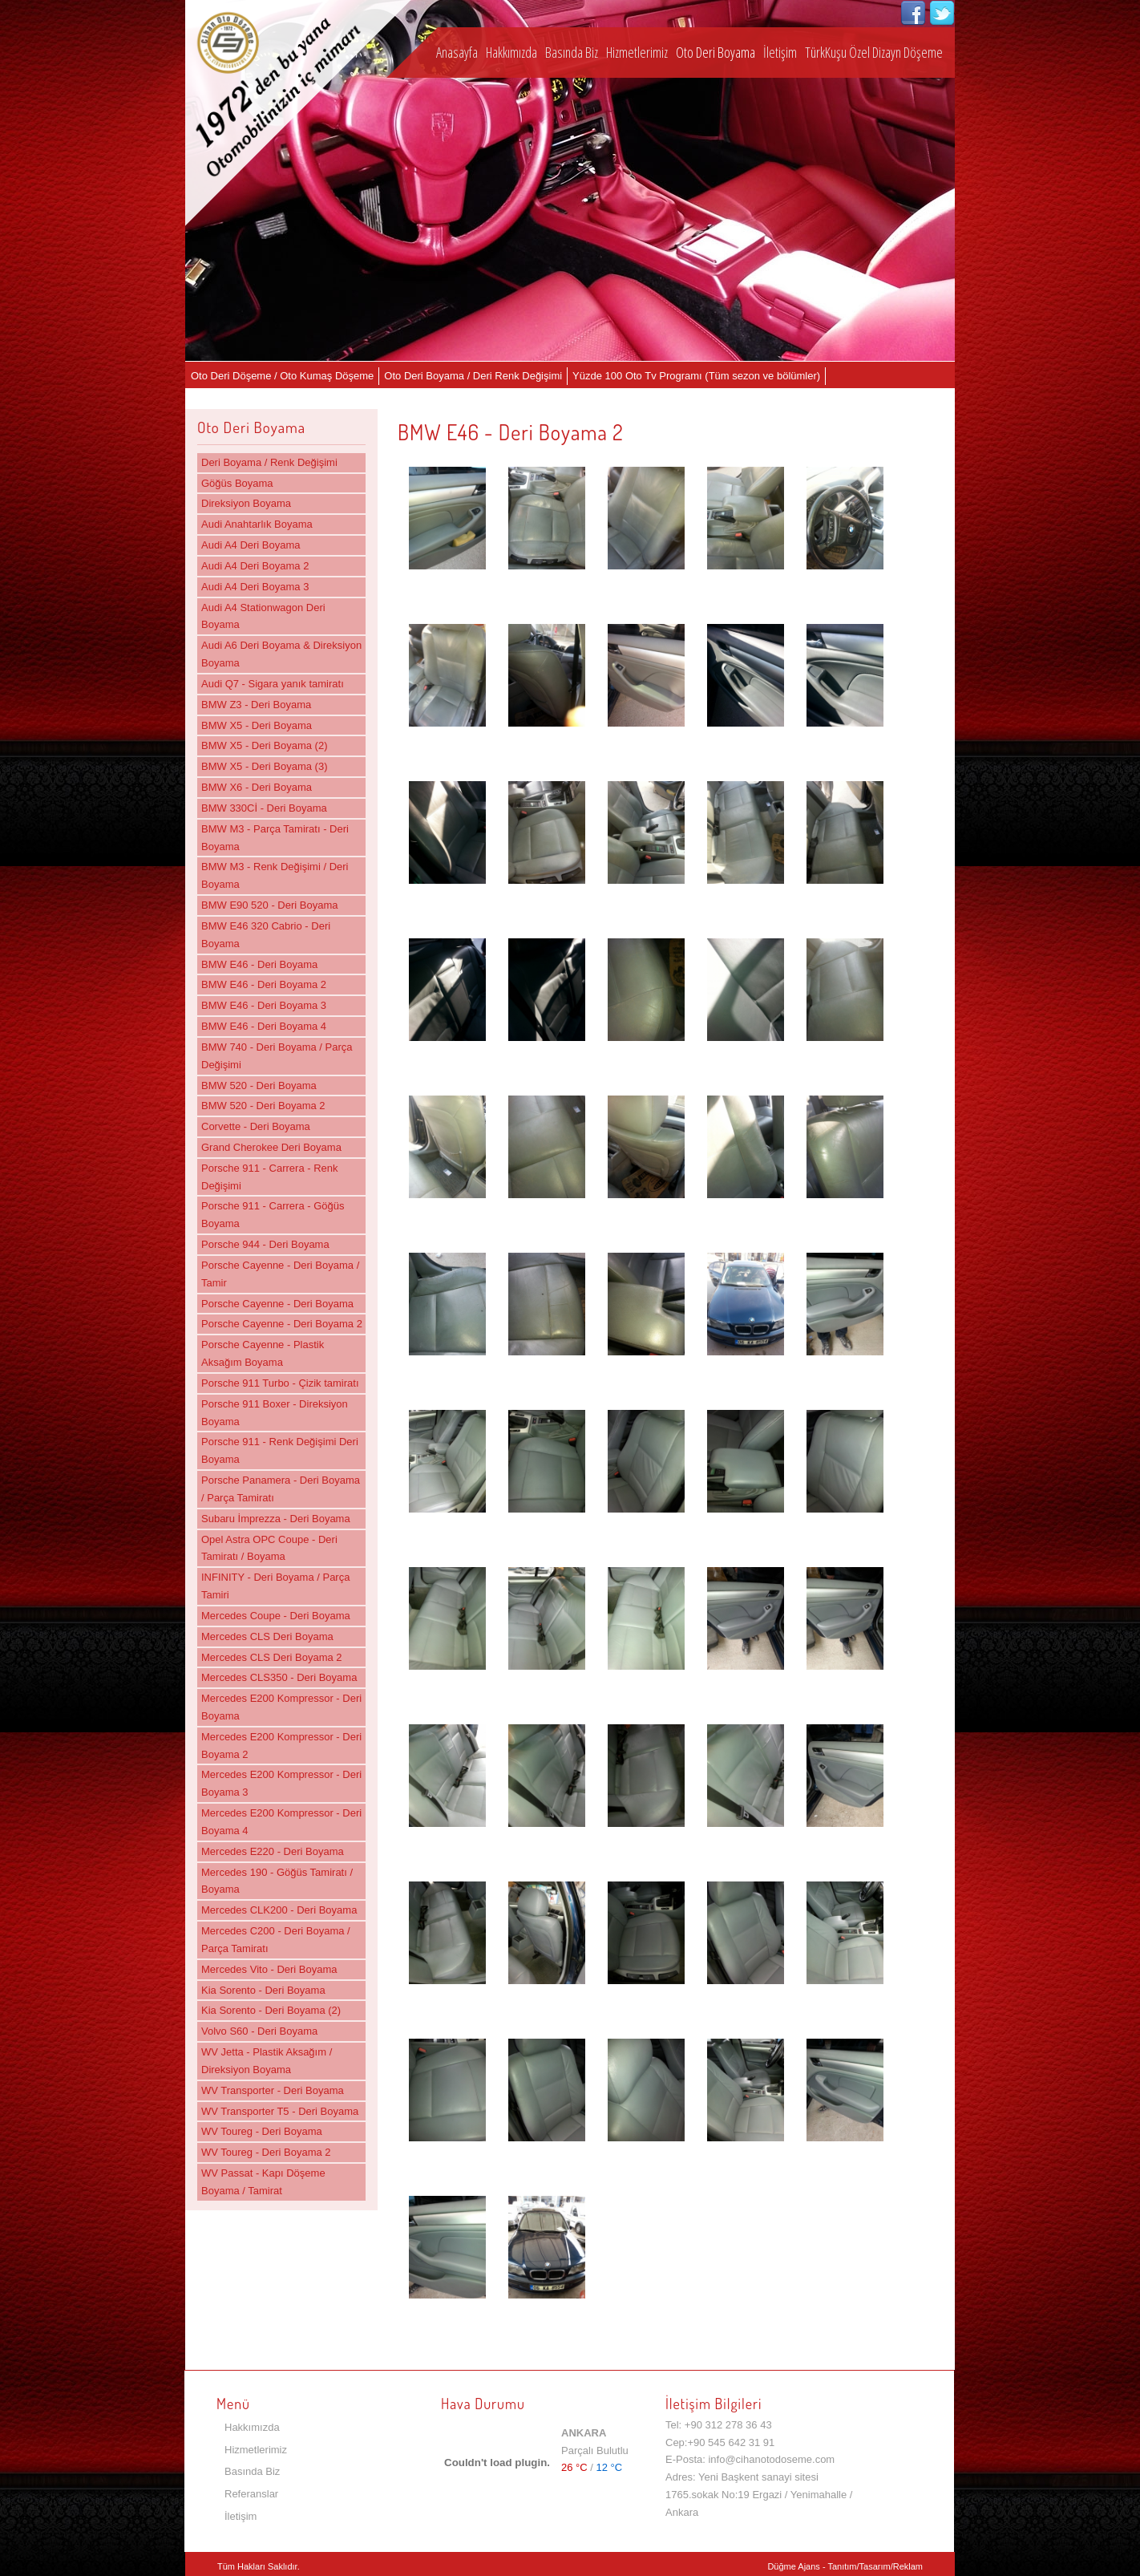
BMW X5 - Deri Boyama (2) (264, 745)
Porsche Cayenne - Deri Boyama (277, 1304)
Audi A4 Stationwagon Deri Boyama (263, 616)
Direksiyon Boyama (246, 503)
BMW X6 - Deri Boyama (256, 787)
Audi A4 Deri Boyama (251, 545)
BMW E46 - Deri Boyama (259, 964)
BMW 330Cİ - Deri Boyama (264, 808)
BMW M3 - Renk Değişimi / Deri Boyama (274, 875)
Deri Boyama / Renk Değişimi (269, 462)
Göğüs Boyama (237, 483)
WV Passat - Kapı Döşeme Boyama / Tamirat (263, 2182)
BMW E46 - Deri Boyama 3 (263, 1005)
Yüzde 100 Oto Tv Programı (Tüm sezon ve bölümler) (696, 376)
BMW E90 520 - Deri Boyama (269, 905)
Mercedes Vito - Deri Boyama (269, 1969)
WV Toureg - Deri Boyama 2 (266, 2152)
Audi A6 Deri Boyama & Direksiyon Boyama (281, 654)
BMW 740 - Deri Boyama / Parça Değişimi (277, 1056)
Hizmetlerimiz (637, 52)
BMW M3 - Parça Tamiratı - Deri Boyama (275, 838)
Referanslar (251, 2494)
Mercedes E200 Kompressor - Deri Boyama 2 (281, 1745)
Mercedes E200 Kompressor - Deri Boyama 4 (281, 1822)
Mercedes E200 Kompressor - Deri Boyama (281, 1707)
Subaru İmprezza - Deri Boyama (275, 1519)
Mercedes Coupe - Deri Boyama (275, 1616)
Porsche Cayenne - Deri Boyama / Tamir (280, 1274)
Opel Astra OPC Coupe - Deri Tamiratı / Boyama (269, 1548)
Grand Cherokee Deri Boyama (271, 1147)
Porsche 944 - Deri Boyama (265, 1244)
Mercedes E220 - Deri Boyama (272, 1851)
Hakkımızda (511, 52)
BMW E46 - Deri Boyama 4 (263, 1026)
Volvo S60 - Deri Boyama (259, 2031)
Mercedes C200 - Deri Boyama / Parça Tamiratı (275, 1939)
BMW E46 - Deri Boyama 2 (263, 984)
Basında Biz (571, 52)
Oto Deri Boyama (715, 52)
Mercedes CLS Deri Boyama (267, 1636)
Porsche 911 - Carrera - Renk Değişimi (269, 1177)
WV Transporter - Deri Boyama (272, 2090)
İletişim (780, 52)
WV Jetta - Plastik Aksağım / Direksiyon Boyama (266, 2061)
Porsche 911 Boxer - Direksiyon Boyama (274, 1413)
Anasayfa (457, 52)
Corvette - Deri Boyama (255, 1126)
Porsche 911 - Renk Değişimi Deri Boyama (279, 1450)
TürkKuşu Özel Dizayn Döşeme (874, 52)
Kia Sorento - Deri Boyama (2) (271, 2010)
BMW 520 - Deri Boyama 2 (263, 1106)
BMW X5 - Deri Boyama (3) (264, 766)
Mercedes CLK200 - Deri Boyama (279, 1910)
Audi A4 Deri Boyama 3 (255, 587)
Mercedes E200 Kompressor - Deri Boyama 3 (281, 1783)
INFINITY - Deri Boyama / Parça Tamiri (275, 1586)
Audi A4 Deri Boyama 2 (255, 566)
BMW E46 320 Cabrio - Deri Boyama (265, 935)
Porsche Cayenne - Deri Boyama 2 (281, 1324)
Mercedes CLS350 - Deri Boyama (279, 1677)
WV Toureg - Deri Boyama (261, 2131)
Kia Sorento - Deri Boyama (263, 1990)
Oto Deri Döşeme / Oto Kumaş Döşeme (282, 376)
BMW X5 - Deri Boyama (256, 725)
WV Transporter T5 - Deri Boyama (279, 2111)
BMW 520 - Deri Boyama (259, 1085)
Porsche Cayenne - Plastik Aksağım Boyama (262, 1353)
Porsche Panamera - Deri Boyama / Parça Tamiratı (280, 1489)
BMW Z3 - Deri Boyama (256, 705)
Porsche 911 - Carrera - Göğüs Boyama (272, 1214)
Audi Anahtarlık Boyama (257, 524)
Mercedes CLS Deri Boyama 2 (271, 1657)
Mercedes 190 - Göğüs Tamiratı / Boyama (277, 1881)
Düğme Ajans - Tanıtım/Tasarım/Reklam (845, 2566)
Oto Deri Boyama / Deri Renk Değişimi (473, 376)
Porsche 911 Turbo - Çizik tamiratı (280, 1383)
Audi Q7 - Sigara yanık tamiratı (272, 684)
